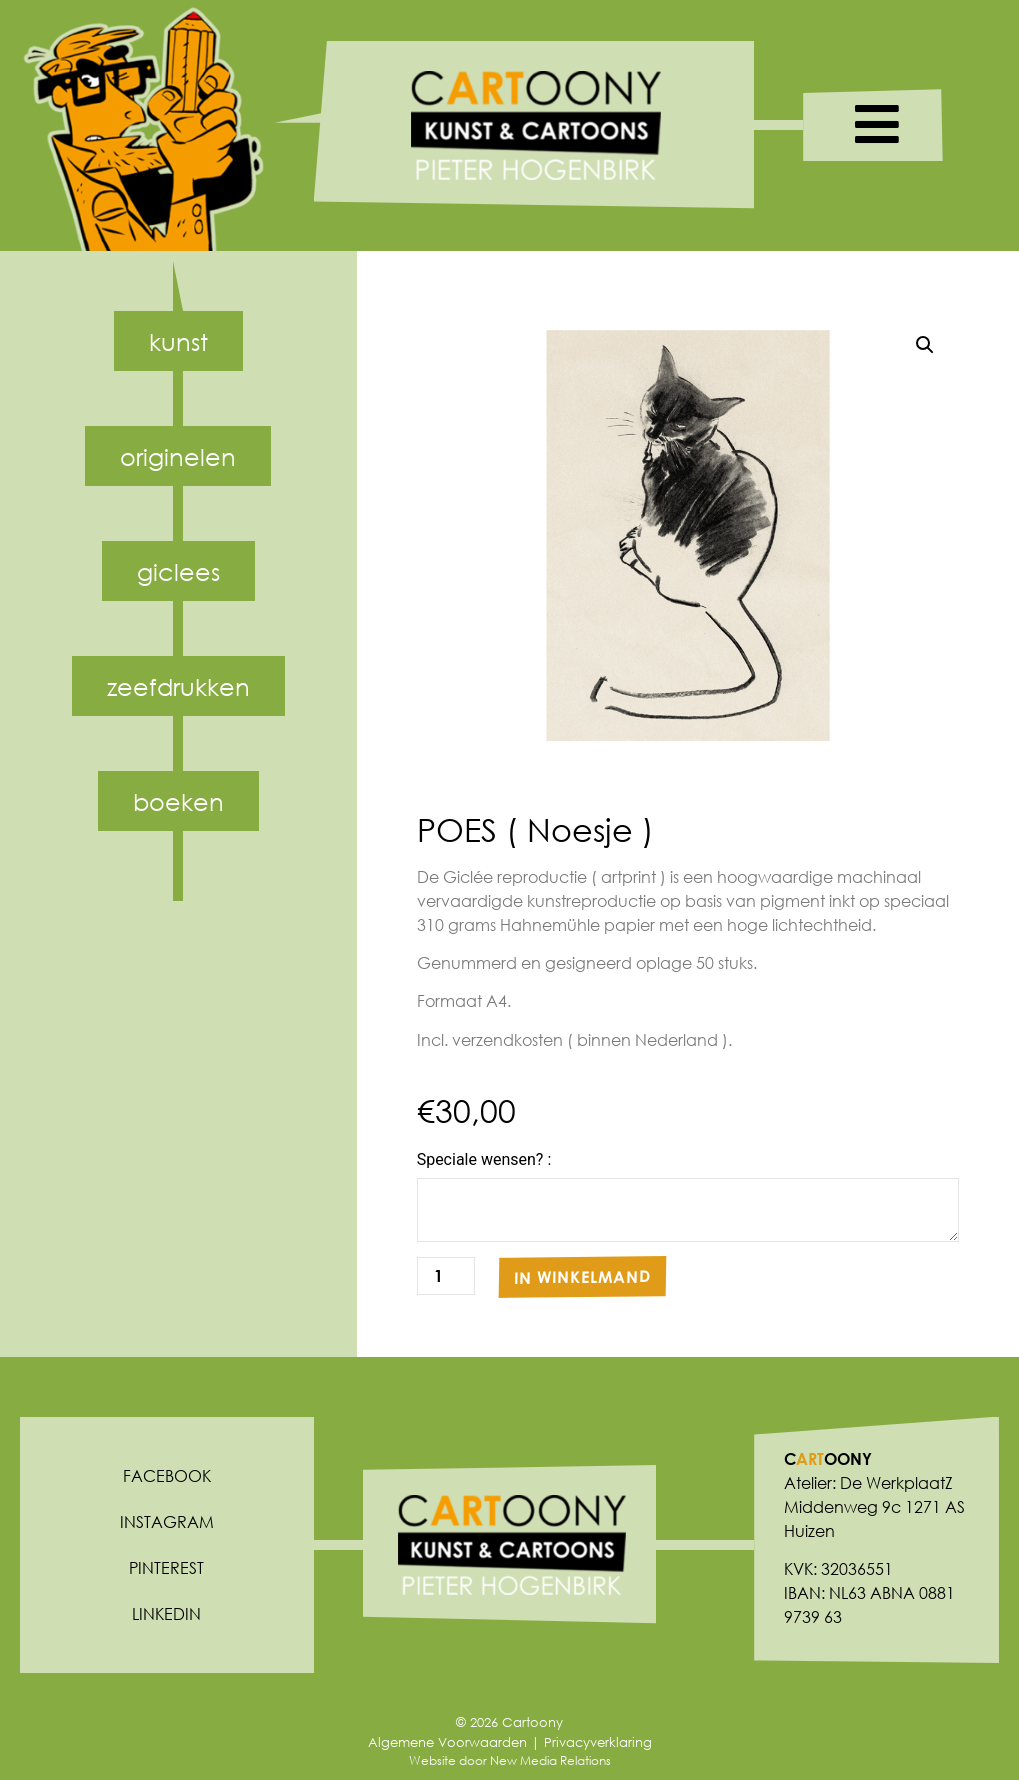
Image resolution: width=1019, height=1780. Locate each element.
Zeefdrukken (178, 686)
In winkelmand (582, 1276)
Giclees (178, 571)
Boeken (178, 801)
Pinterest (166, 1567)
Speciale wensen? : (484, 1160)
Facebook (167, 1475)
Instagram (167, 1521)
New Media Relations (550, 1760)
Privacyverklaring (598, 1742)
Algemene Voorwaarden (447, 1742)
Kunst (178, 341)
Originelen (178, 456)
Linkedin (166, 1613)
